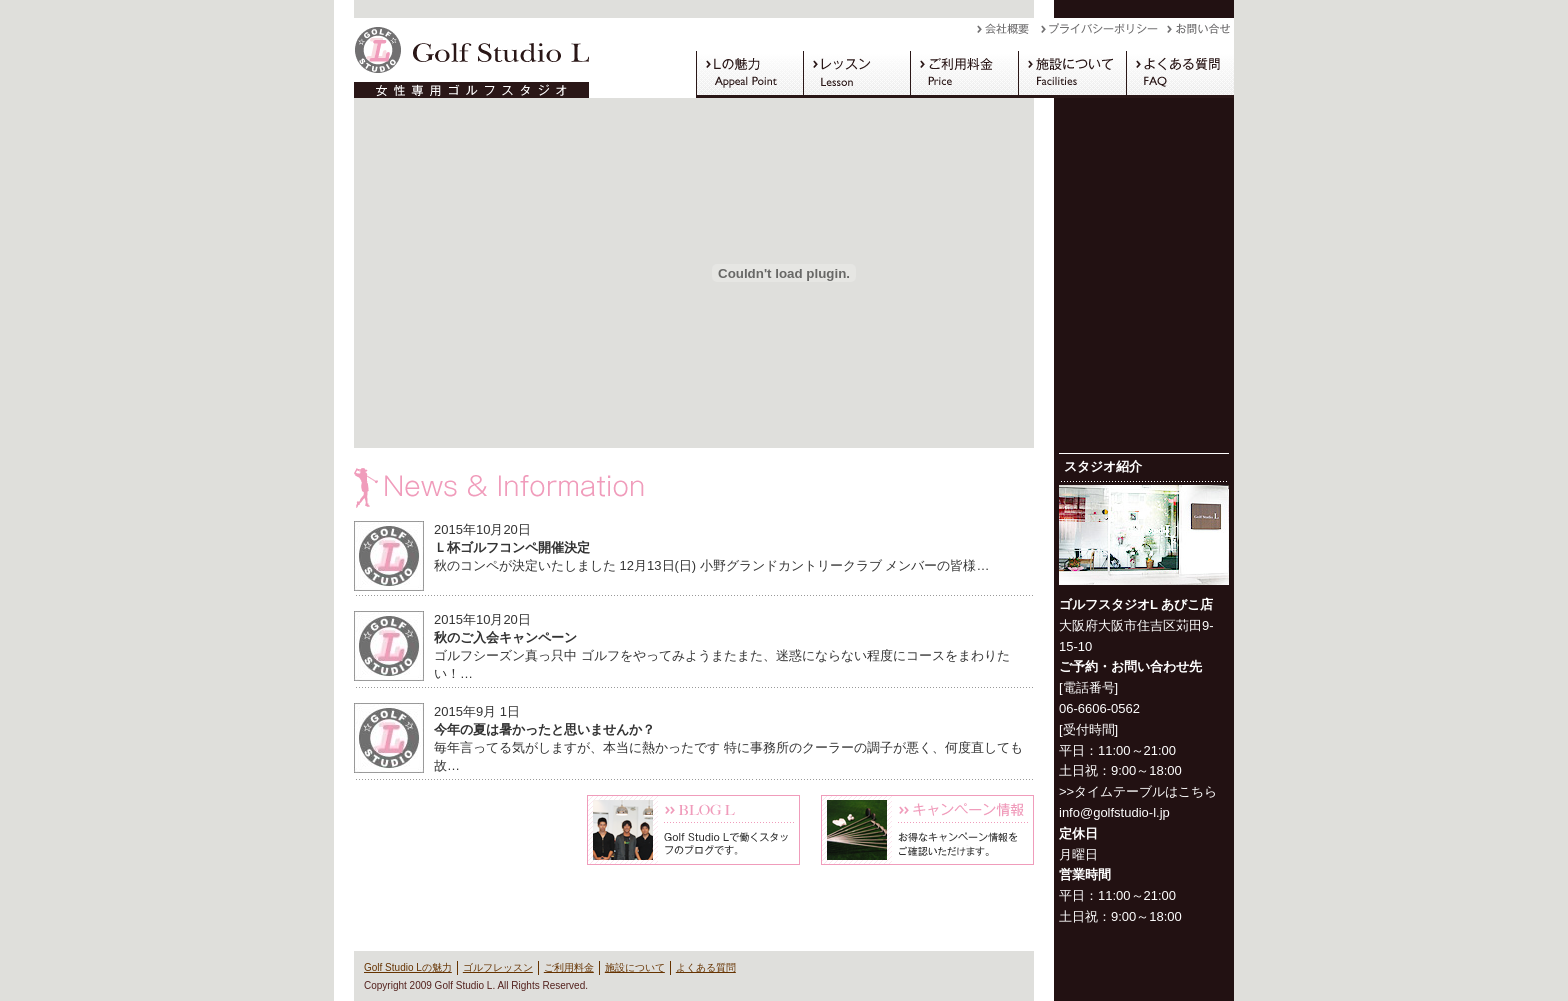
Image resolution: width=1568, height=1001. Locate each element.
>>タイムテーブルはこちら (1138, 791)
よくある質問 (1180, 74)
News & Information (694, 488)
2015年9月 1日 (477, 711)
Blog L (693, 830)
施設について (1072, 74)
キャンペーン (927, 830)
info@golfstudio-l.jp (1114, 812)
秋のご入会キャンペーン (505, 637)
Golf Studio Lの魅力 (749, 74)
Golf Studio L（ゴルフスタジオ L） (464, 58)
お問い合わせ (1200, 34)
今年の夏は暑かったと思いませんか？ (544, 729)
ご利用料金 (964, 74)
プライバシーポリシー (1104, 34)
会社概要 (1009, 34)
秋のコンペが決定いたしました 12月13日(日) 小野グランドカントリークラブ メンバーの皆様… (711, 565)
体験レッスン (460, 830)
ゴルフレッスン (856, 74)
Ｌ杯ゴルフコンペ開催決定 (512, 547)
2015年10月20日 (482, 529)
